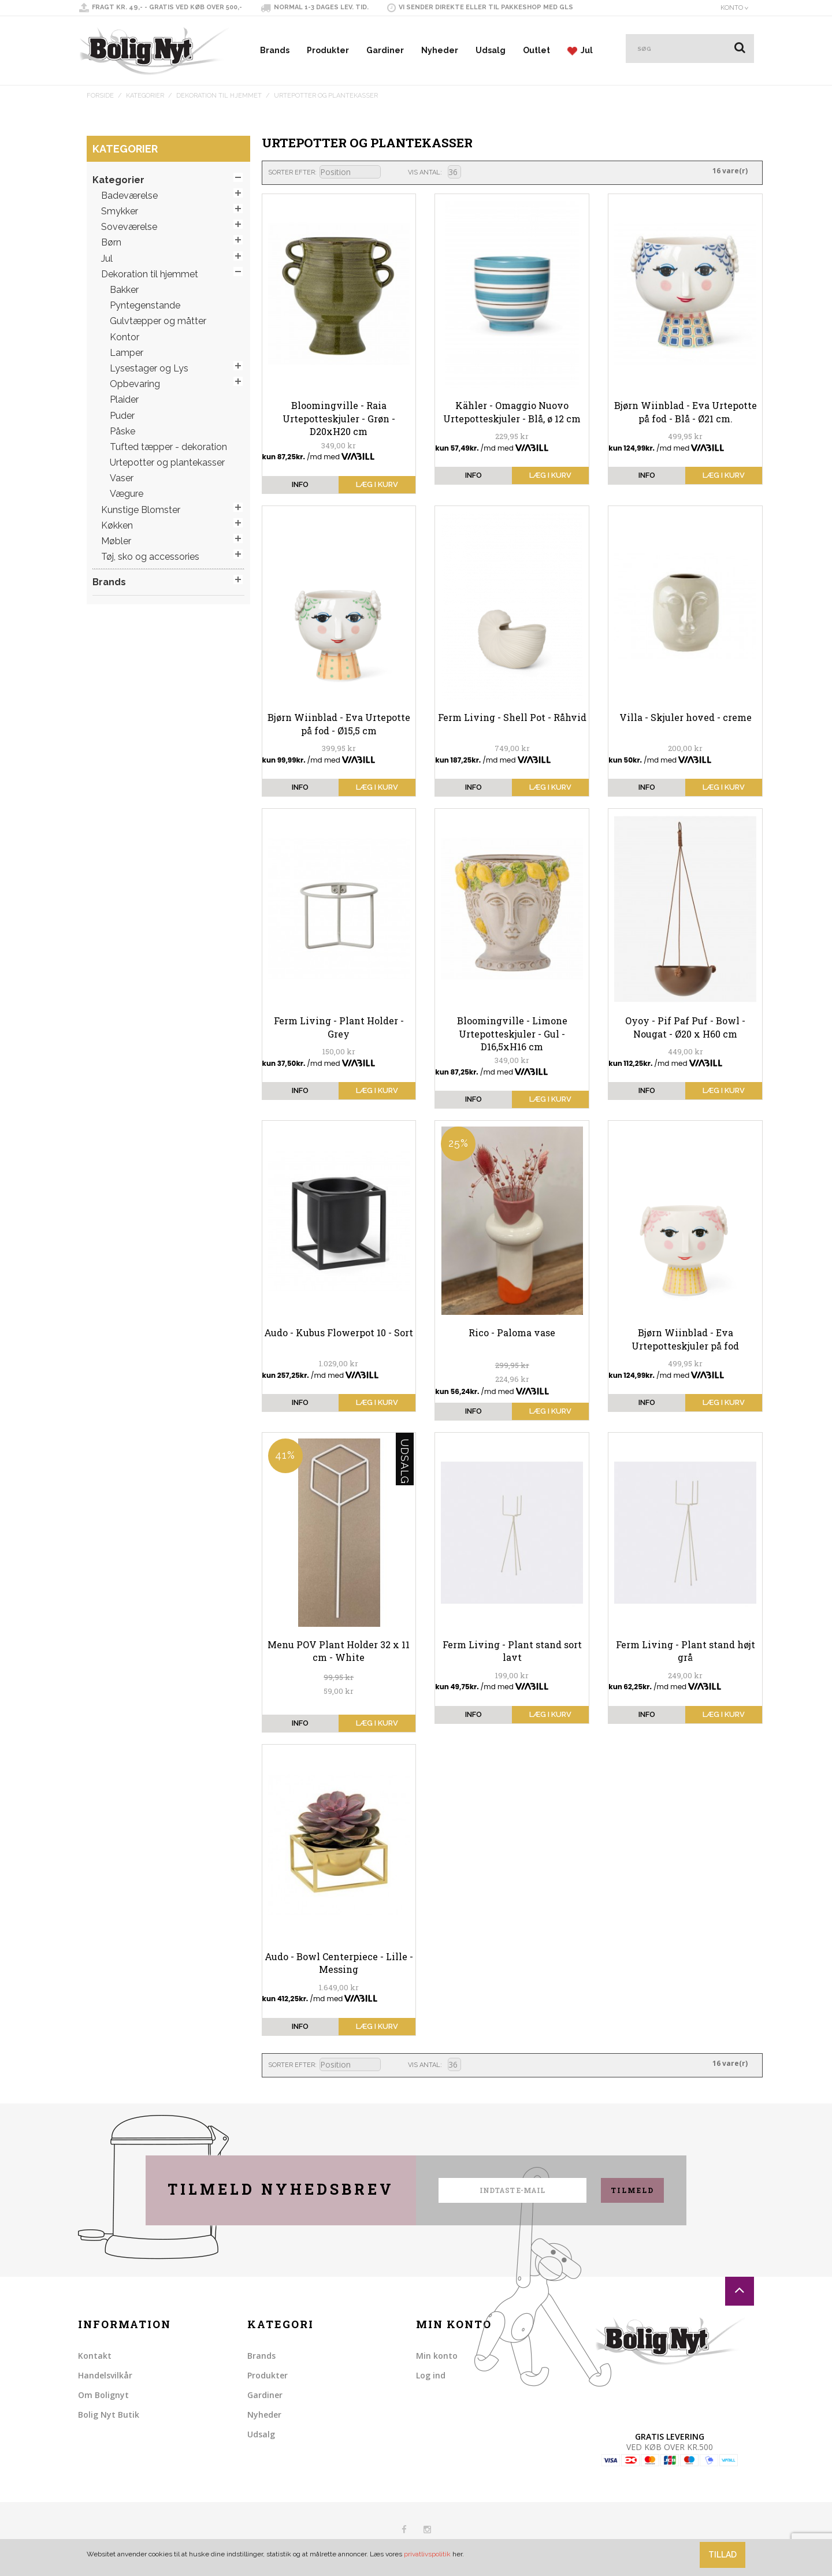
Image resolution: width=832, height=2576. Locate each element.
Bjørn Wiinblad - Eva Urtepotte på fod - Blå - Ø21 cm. (685, 411)
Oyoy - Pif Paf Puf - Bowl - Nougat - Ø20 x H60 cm (685, 1026)
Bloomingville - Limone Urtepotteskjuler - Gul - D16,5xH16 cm (512, 1033)
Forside (100, 95)
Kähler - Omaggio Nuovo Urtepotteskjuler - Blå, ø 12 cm (512, 411)
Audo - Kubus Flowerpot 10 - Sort (338, 1332)
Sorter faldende (391, 172)
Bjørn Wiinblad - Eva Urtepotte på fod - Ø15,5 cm (339, 723)
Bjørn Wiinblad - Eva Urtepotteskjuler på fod (685, 1338)
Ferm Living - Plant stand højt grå (685, 1650)
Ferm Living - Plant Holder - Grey (339, 1026)
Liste (489, 171)
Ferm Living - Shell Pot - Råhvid (512, 717)
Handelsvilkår (105, 2375)
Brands (274, 50)
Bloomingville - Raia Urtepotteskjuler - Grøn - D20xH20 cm (339, 418)
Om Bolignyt (103, 2394)
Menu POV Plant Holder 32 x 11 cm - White (339, 1650)
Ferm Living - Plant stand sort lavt (512, 1650)
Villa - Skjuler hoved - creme (685, 717)
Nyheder (439, 50)
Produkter (328, 50)
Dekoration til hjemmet (219, 95)
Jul (580, 50)
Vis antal (424, 172)
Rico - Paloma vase (512, 1332)
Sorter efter (291, 172)
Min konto (437, 2355)
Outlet (536, 50)
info (300, 484)
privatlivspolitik (427, 2554)
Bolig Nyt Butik (108, 2414)
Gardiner (385, 50)
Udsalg (491, 50)
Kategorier (145, 95)
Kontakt (95, 2355)
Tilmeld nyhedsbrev (281, 2189)
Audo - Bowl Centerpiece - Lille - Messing (339, 1962)
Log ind (430, 2375)
